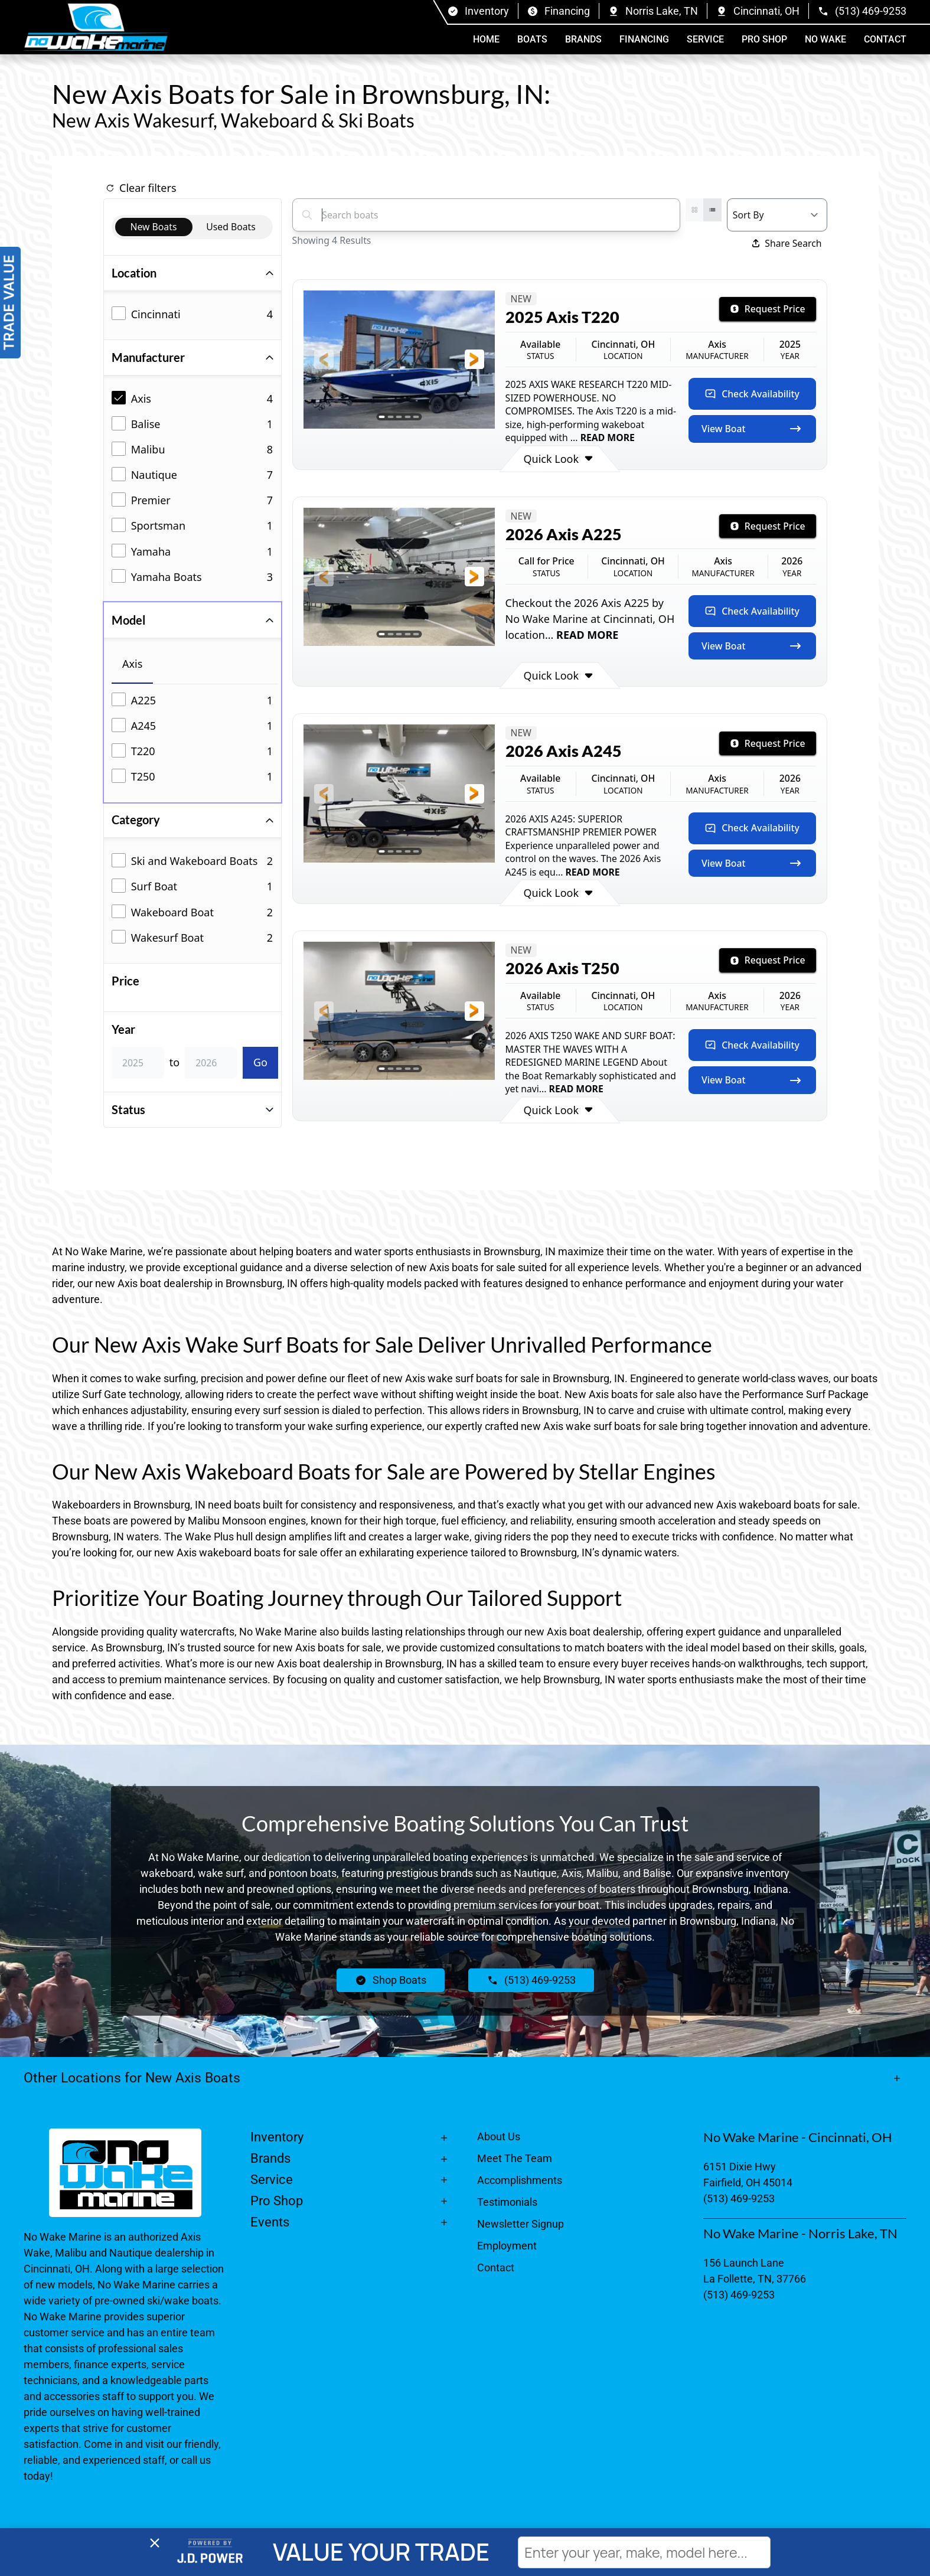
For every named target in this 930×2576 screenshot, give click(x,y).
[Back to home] (96, 27)
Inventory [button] (277, 2137)
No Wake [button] (825, 39)
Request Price (767, 308)
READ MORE (606, 437)
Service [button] (705, 39)
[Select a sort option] (777, 214)
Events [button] (269, 2222)
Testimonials (507, 2202)
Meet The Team (514, 2158)
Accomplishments (519, 2180)
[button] (324, 359)
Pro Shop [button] (764, 39)
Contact (885, 39)
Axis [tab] (132, 664)
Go (260, 1062)
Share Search (786, 243)
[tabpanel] (195, 739)
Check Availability (752, 393)
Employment (507, 2245)
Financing (644, 39)
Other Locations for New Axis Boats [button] (132, 2077)
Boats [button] (532, 39)
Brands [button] (583, 39)
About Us (498, 2136)
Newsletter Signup (520, 2224)
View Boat (751, 429)
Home (486, 39)
